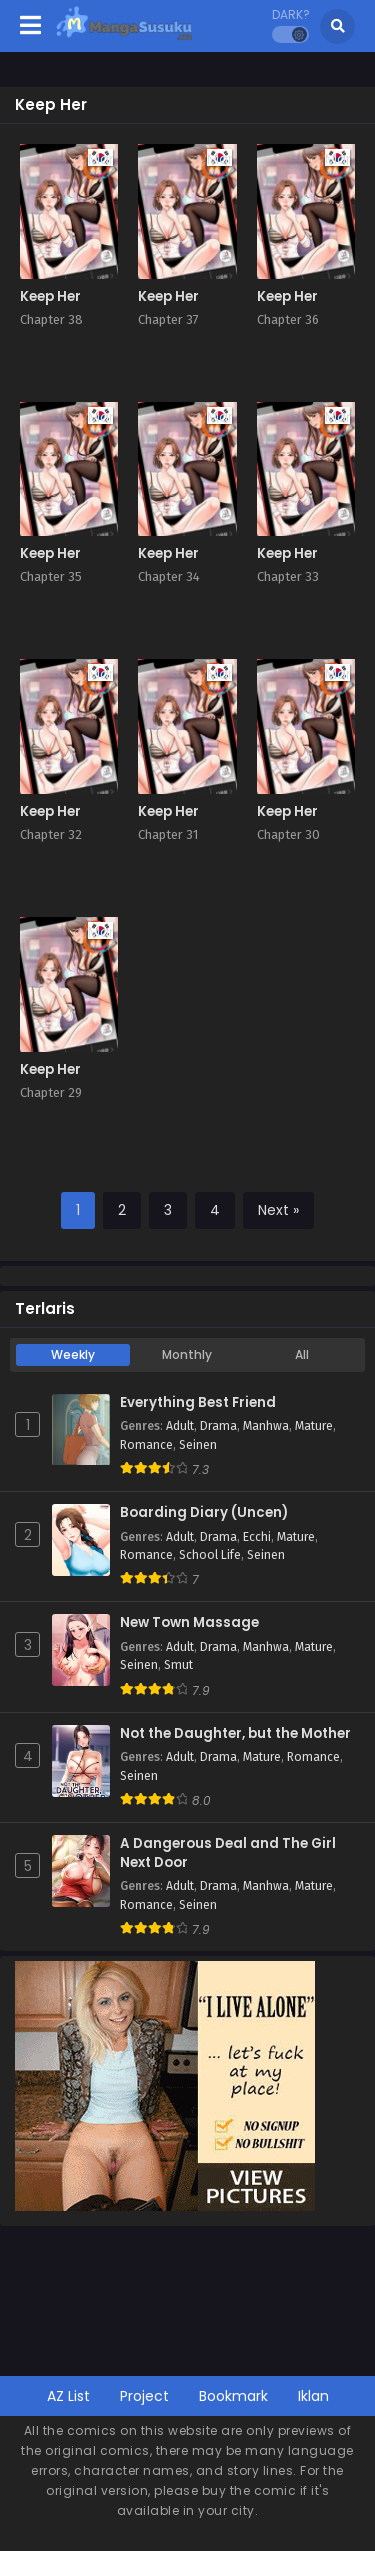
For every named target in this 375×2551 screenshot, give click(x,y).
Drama (218, 1426)
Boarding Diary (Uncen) (204, 1513)
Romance (146, 1445)
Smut (178, 1665)
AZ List (68, 2396)
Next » (278, 1210)
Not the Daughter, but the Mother (235, 1734)
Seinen (198, 1445)
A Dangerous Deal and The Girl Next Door (228, 1853)
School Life (210, 1555)
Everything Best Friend (198, 1403)
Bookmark (233, 2396)
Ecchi (257, 1537)
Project (144, 2396)
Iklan (313, 2396)
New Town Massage (189, 1623)
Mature (314, 1426)
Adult (180, 1426)
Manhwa (266, 1426)
